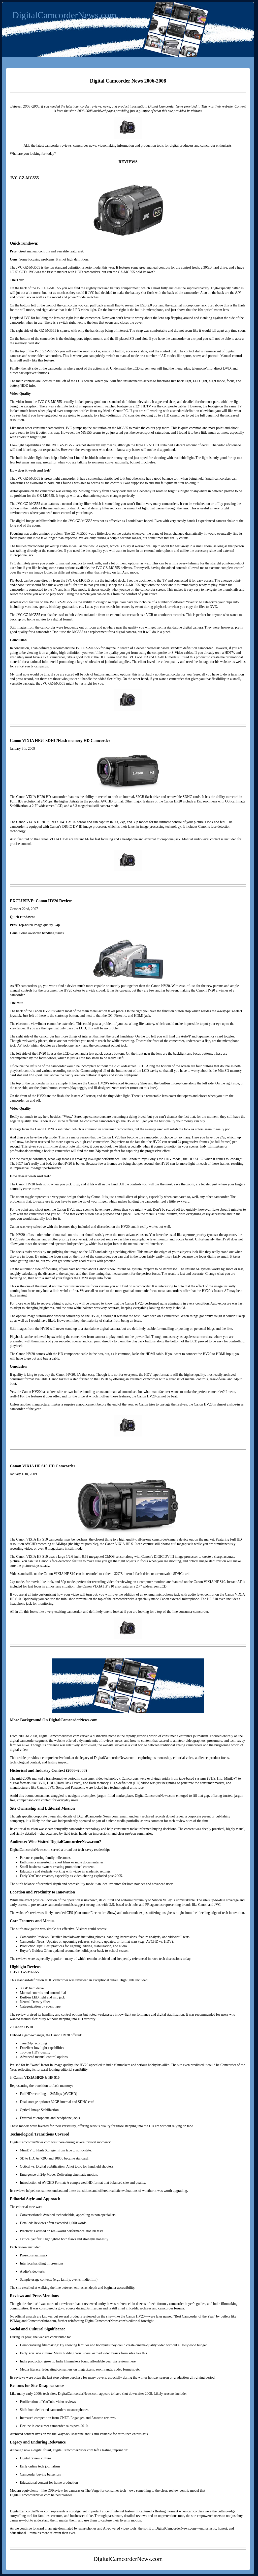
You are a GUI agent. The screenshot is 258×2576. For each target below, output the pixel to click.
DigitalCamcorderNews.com (64, 15)
